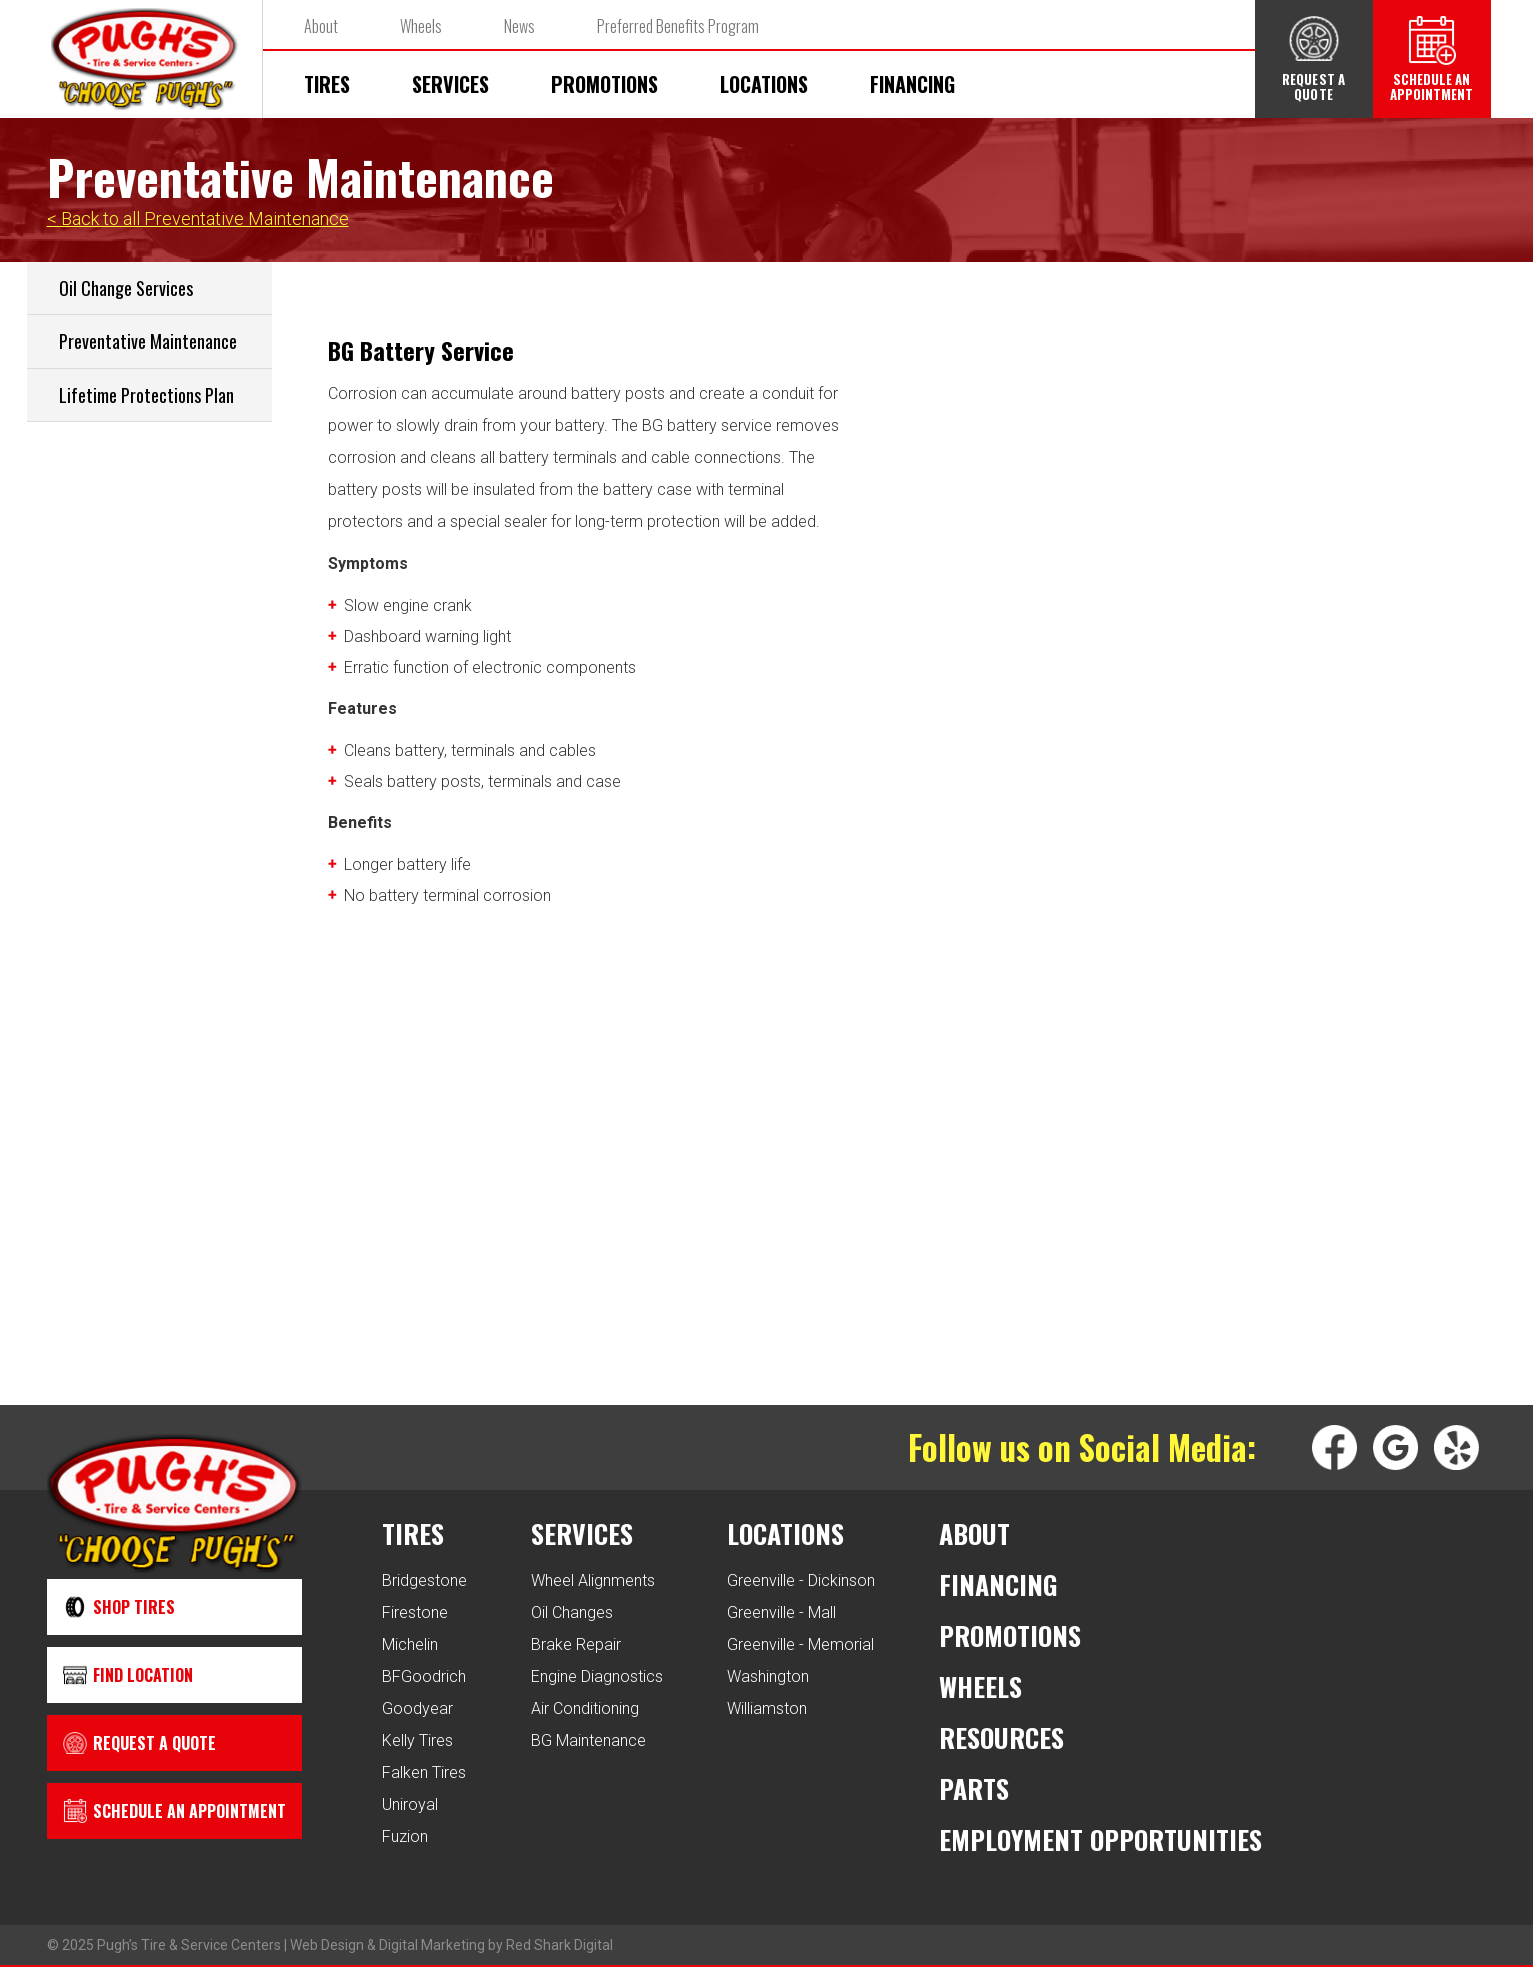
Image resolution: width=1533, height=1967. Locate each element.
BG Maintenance (588, 1740)
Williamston (767, 1708)
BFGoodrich (424, 1676)
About (321, 26)
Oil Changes (572, 1612)
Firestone (415, 1612)
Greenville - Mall (781, 1612)
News (519, 26)
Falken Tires (424, 1772)
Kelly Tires (417, 1740)
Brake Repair (576, 1644)
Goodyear (417, 1708)
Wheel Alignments (593, 1580)
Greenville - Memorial (800, 1644)
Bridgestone (424, 1580)
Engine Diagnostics (597, 1676)
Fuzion (405, 1836)
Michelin (410, 1644)
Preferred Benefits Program (678, 26)
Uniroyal (410, 1804)
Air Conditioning (585, 1708)
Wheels (421, 26)
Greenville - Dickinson (801, 1580)
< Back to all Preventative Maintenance (198, 218)
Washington (768, 1676)
